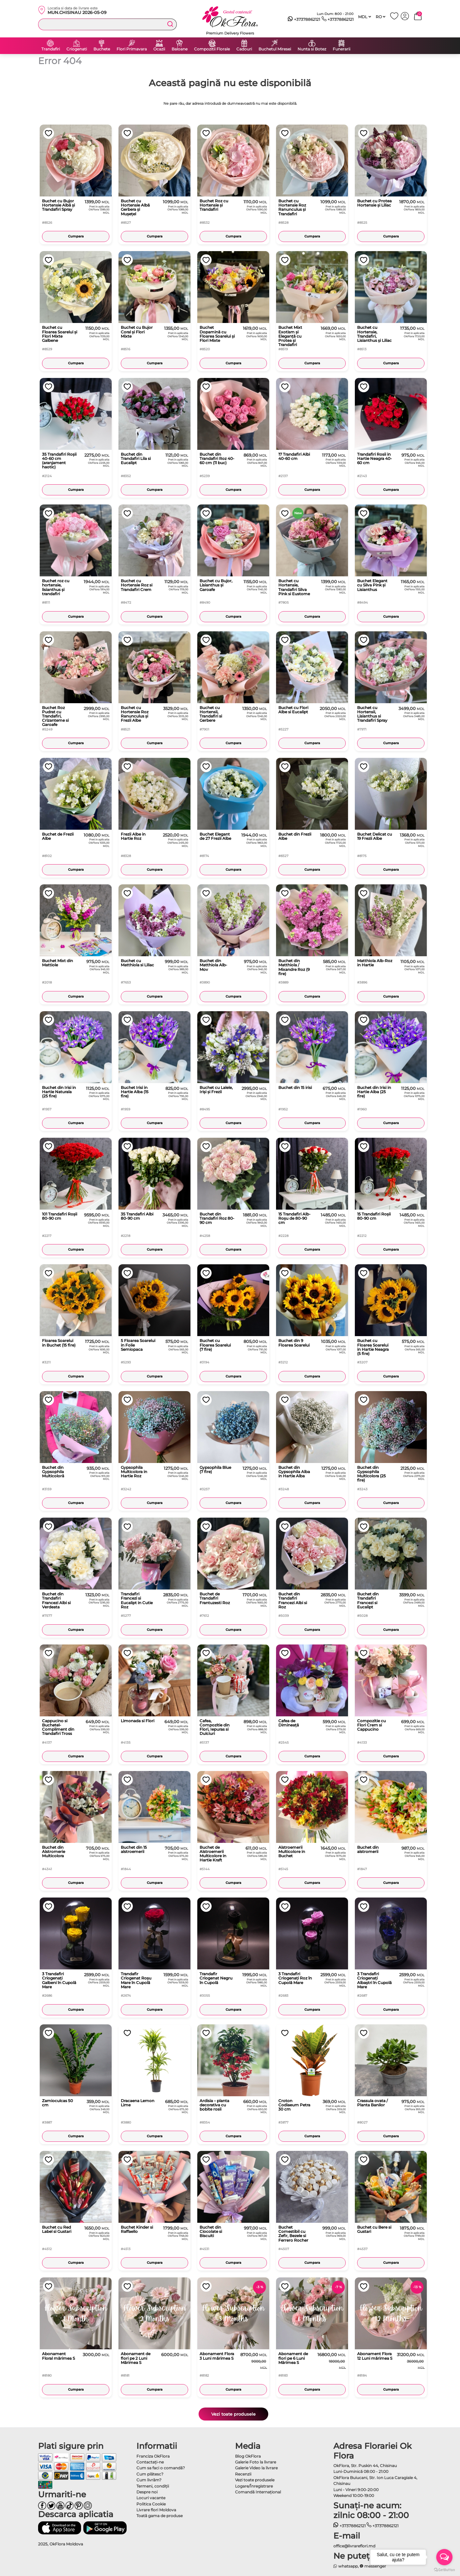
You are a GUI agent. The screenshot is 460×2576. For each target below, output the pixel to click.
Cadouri (244, 49)
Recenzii (243, 2474)
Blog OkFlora (248, 2456)
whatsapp (345, 2566)
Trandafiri (50, 49)
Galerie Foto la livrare (255, 2462)
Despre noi (147, 2491)
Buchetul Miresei (274, 49)
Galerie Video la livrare (256, 2467)
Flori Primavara (132, 49)
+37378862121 (304, 19)
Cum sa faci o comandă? (160, 2467)
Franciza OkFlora (153, 2456)
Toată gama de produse (159, 2515)
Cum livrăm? (148, 2479)
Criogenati (76, 49)
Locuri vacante (150, 2497)
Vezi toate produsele (233, 2414)
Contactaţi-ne (150, 2462)
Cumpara (76, 236)
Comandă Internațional (258, 2491)
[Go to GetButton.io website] (444, 2569)
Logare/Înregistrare (254, 2486)
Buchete (101, 49)
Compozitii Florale (212, 49)
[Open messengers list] (444, 2557)
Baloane (180, 49)
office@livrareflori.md (354, 2545)
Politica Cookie (151, 2504)
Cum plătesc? (149, 2474)
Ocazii (159, 49)
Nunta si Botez (312, 49)
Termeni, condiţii (152, 2486)
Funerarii (341, 49)
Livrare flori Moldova (156, 2509)
